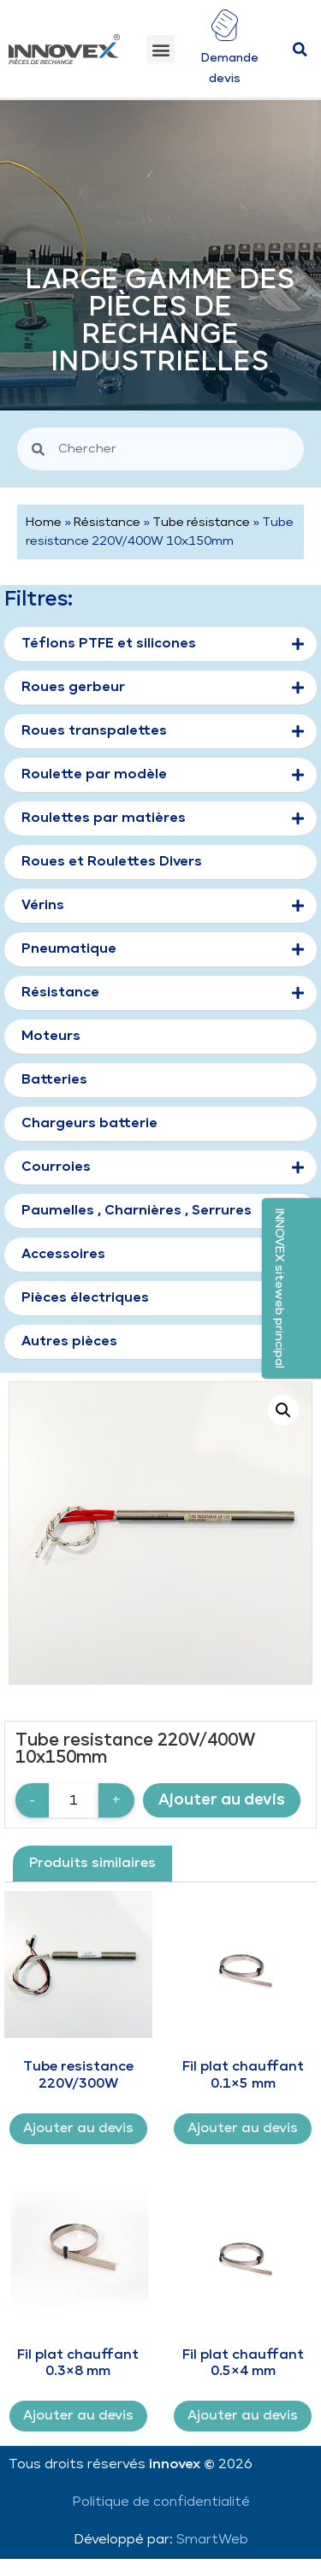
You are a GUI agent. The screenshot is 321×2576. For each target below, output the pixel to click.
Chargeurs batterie (89, 1123)
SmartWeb (212, 2539)
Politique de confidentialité (161, 2502)
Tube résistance (201, 523)
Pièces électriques (85, 1297)
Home (44, 523)
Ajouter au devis (221, 1800)
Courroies (162, 1168)
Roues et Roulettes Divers (111, 861)
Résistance (107, 523)
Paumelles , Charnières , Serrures (136, 1210)
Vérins (162, 906)
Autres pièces (69, 1341)
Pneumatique (162, 950)
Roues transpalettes (162, 732)
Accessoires (63, 1254)
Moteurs (50, 1036)
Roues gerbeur (162, 688)
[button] (160, 49)
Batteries (54, 1079)
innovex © (183, 2464)
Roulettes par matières (162, 819)
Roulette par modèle (162, 775)
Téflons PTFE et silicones (162, 645)
